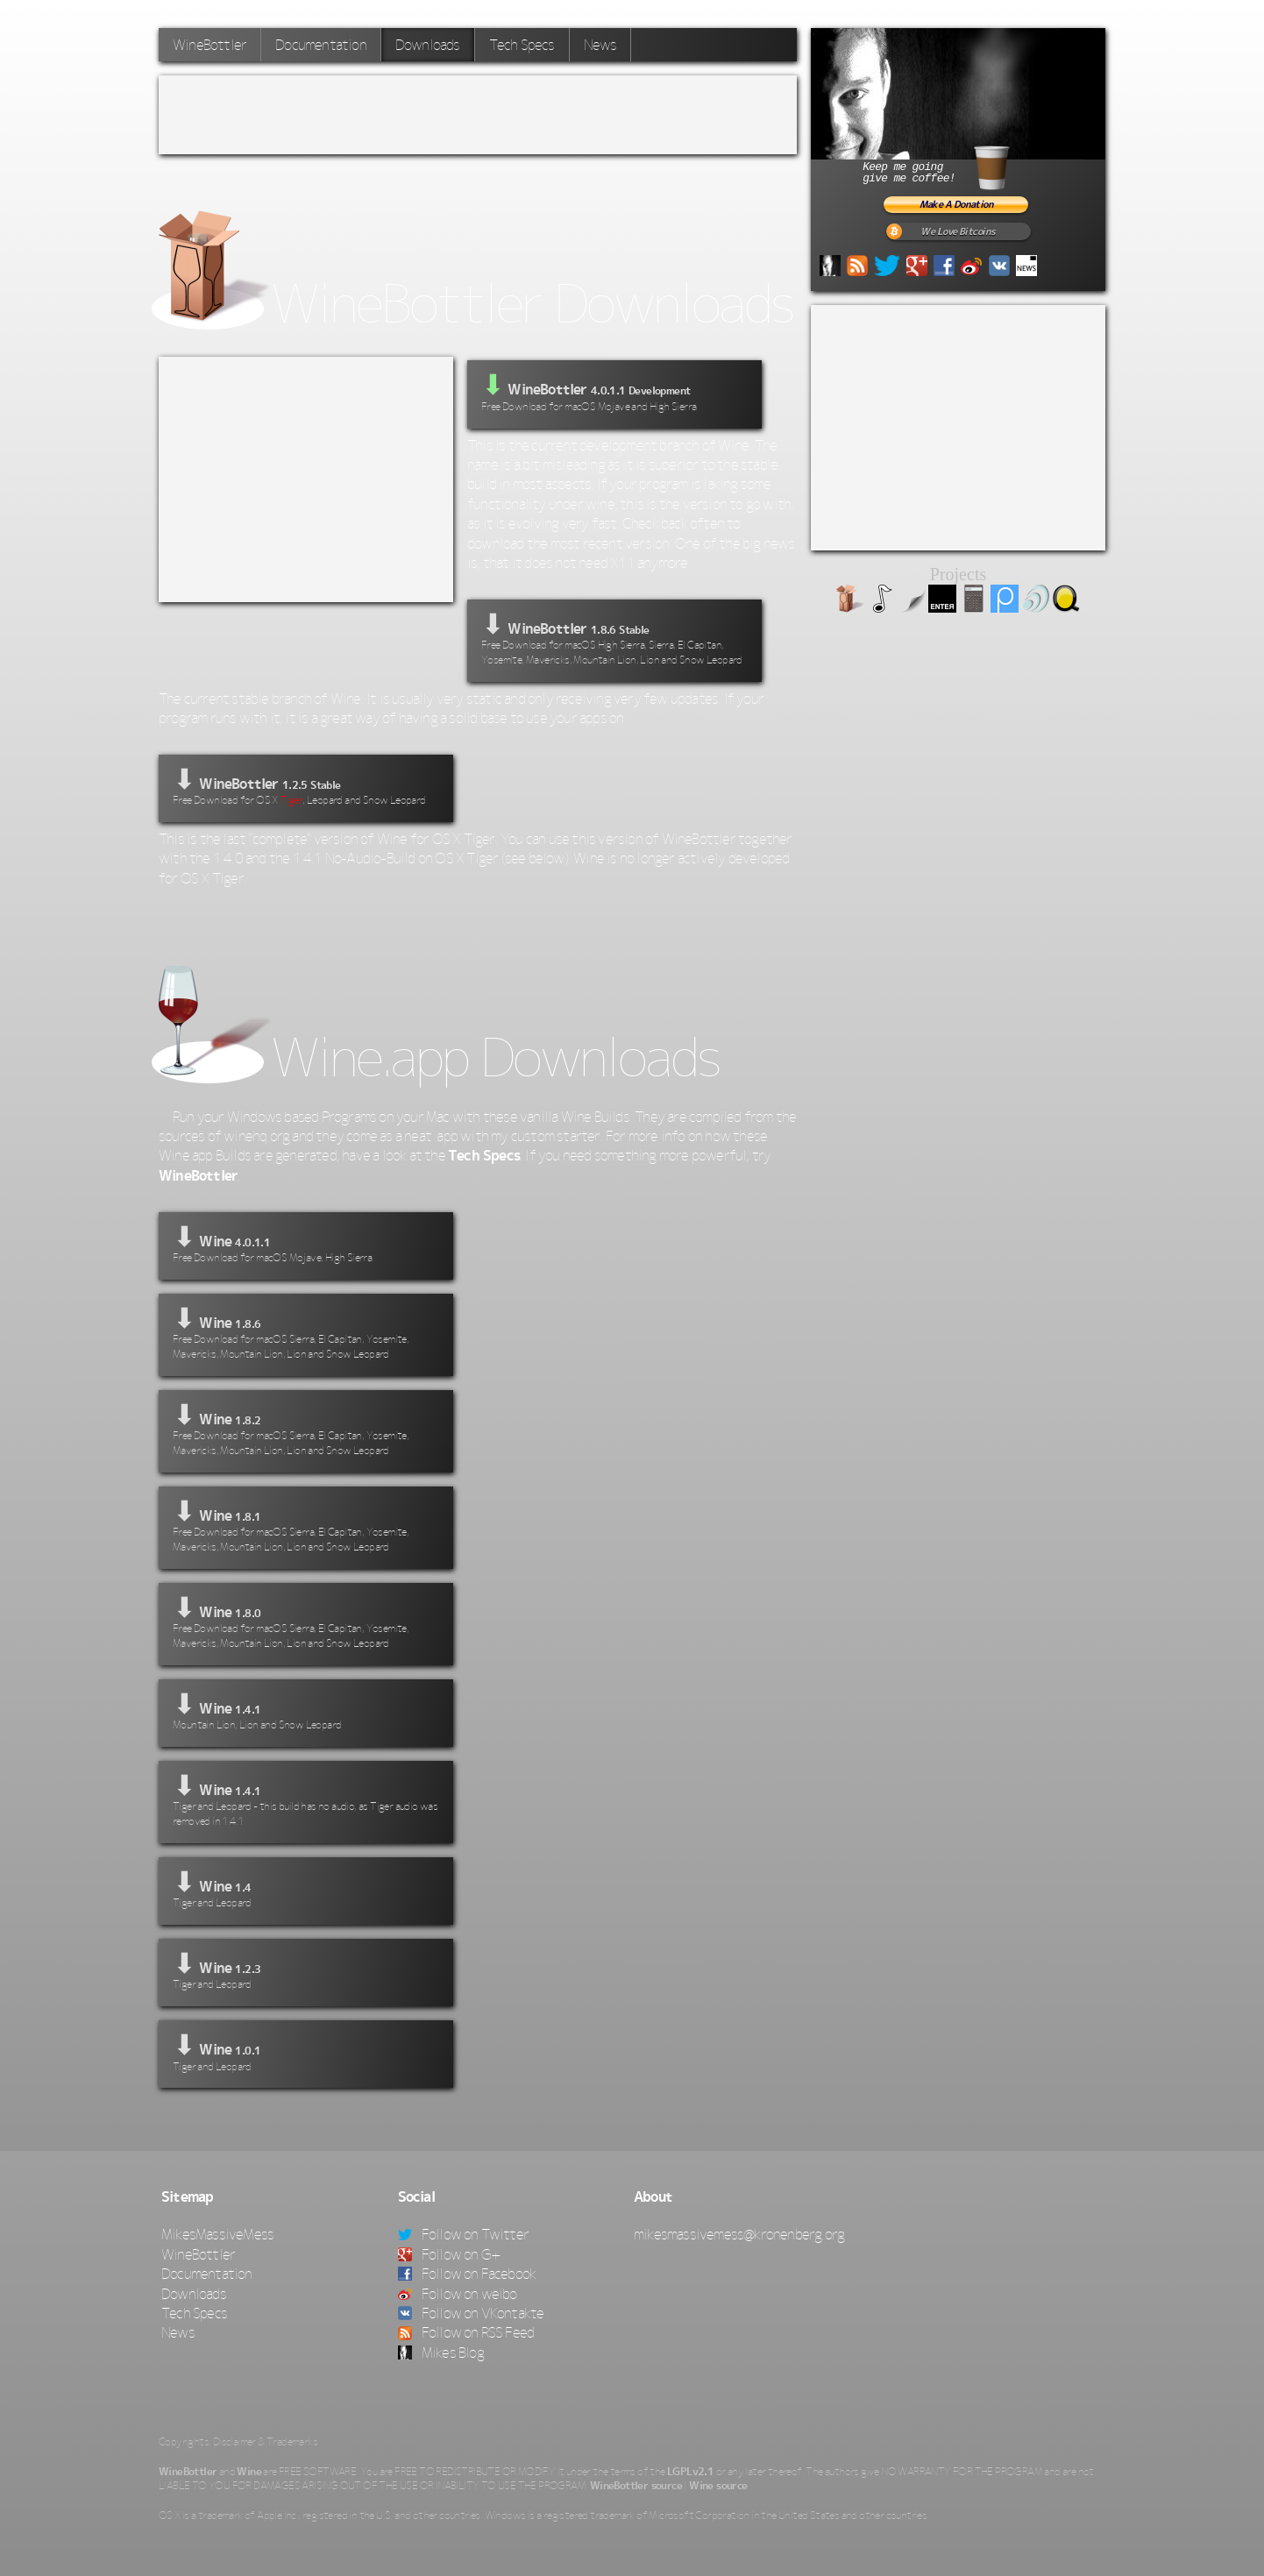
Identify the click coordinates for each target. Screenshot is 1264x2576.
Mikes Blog (441, 2352)
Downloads (427, 45)
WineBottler (209, 45)
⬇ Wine (306, 1244)
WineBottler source (636, 2485)
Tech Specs (522, 45)
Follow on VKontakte (471, 2313)
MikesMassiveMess (217, 2234)
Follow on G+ (449, 2254)
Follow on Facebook (467, 2274)
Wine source (718, 2485)
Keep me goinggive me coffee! (956, 165)
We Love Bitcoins (957, 232)
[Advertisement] (478, 114)
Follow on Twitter (463, 2234)
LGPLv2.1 (690, 2471)
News (600, 45)
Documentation (320, 45)
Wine (249, 2471)
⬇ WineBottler (614, 638)
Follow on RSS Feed (466, 2332)
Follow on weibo (457, 2294)
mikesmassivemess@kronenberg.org (739, 2234)
